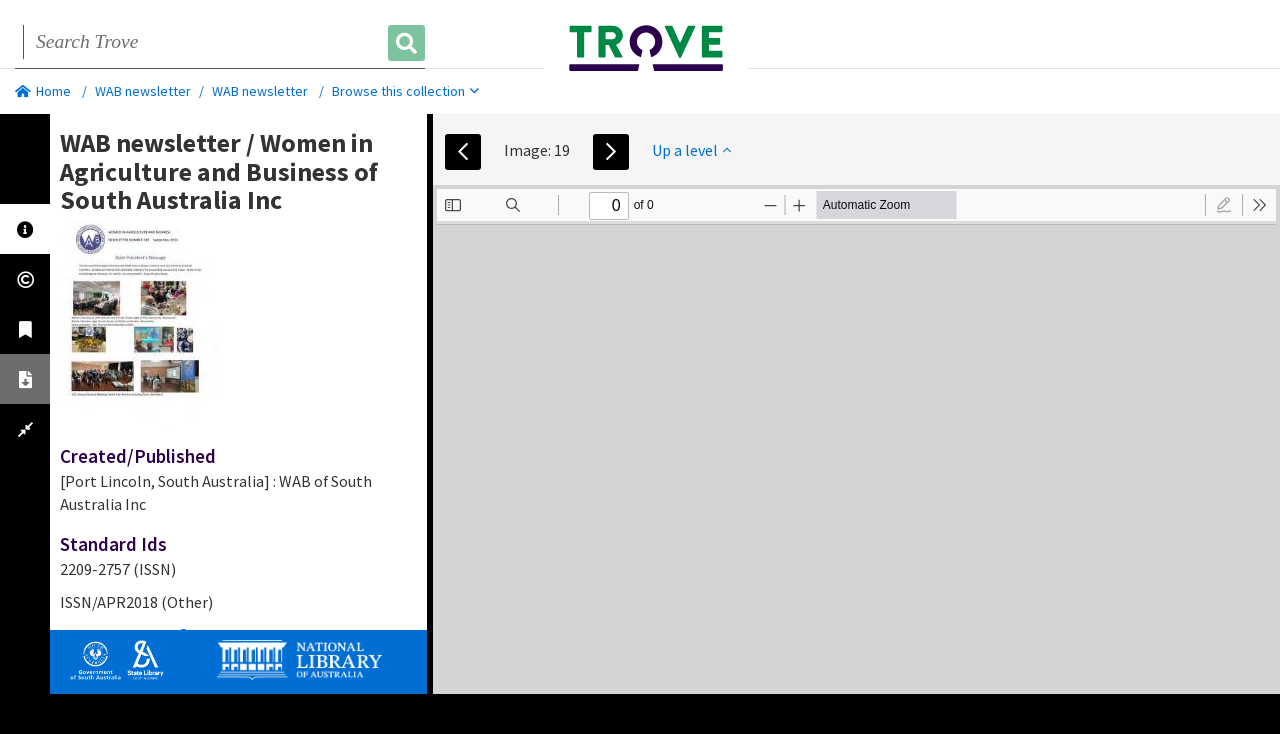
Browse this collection (405, 91)
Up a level (691, 150)
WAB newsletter (143, 91)
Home (43, 91)
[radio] (1224, 205)
